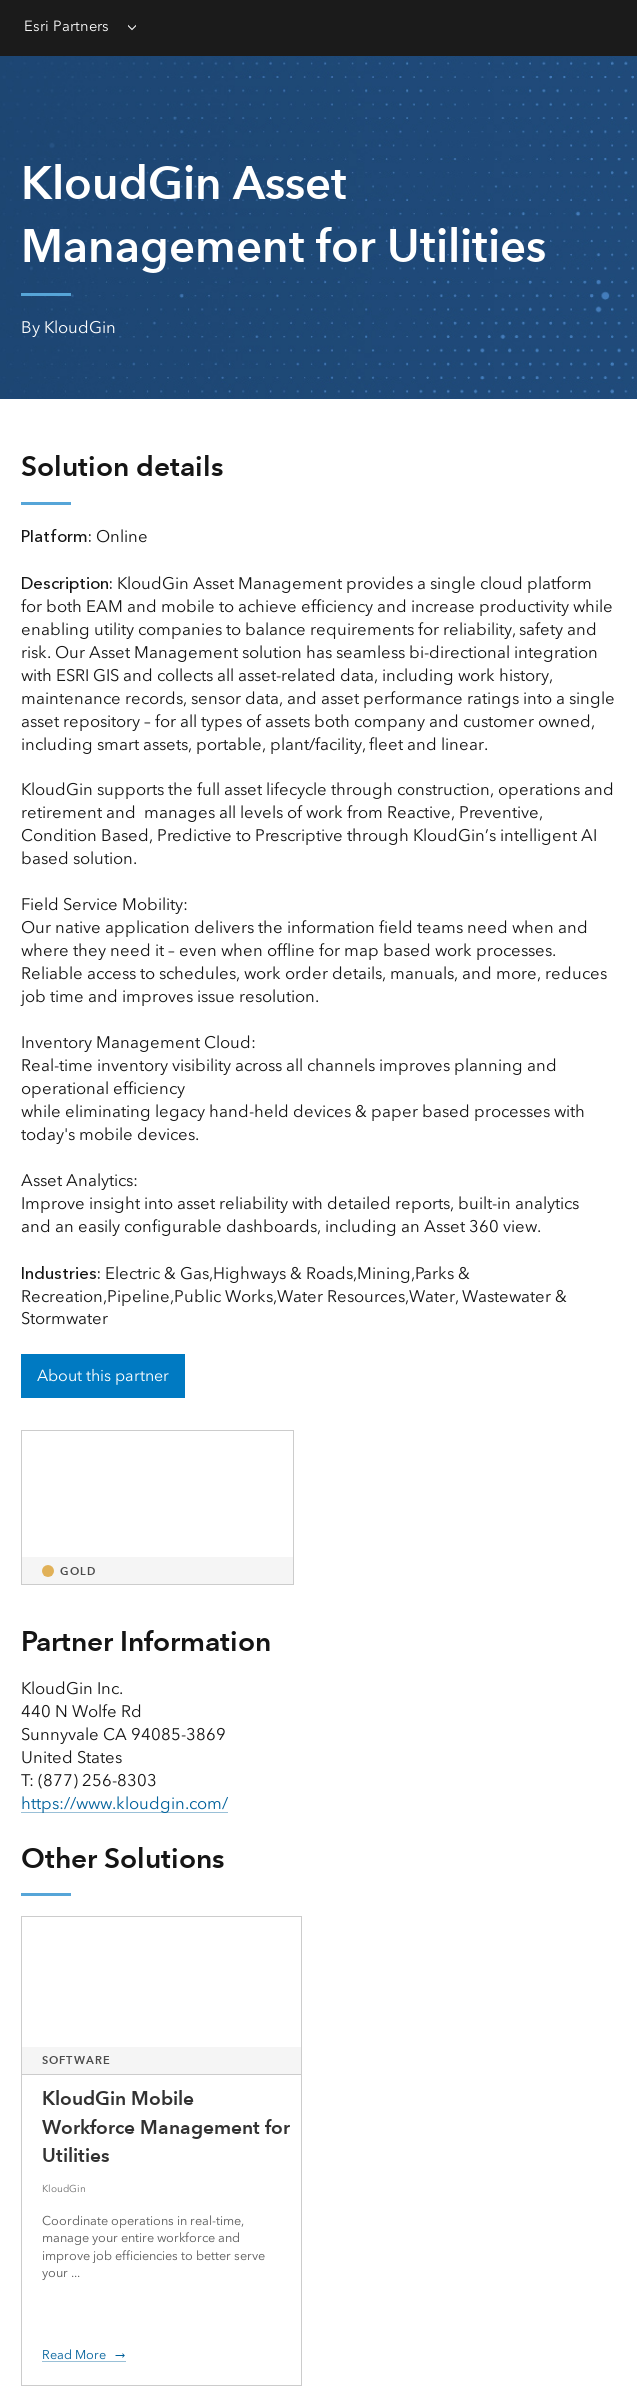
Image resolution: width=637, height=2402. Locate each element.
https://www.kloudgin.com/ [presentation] (124, 1803)
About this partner (103, 1375)
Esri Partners (66, 26)
